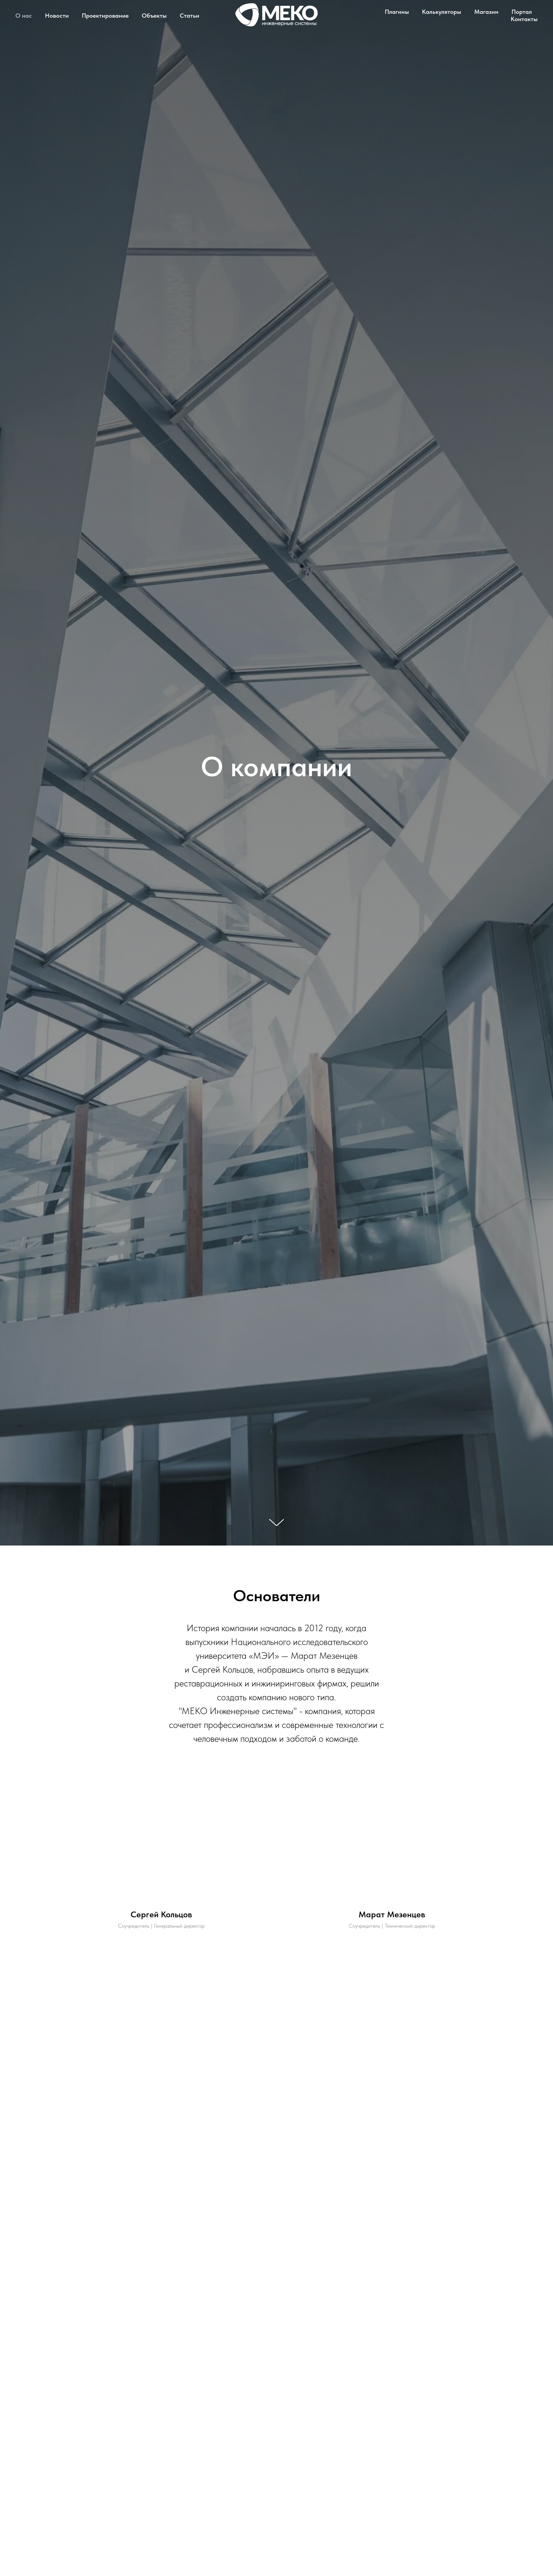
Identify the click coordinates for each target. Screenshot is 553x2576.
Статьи (189, 15)
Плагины (397, 11)
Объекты (154, 15)
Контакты (524, 19)
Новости (57, 15)
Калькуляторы (441, 11)
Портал (522, 11)
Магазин (486, 11)
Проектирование (105, 15)
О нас (23, 15)
